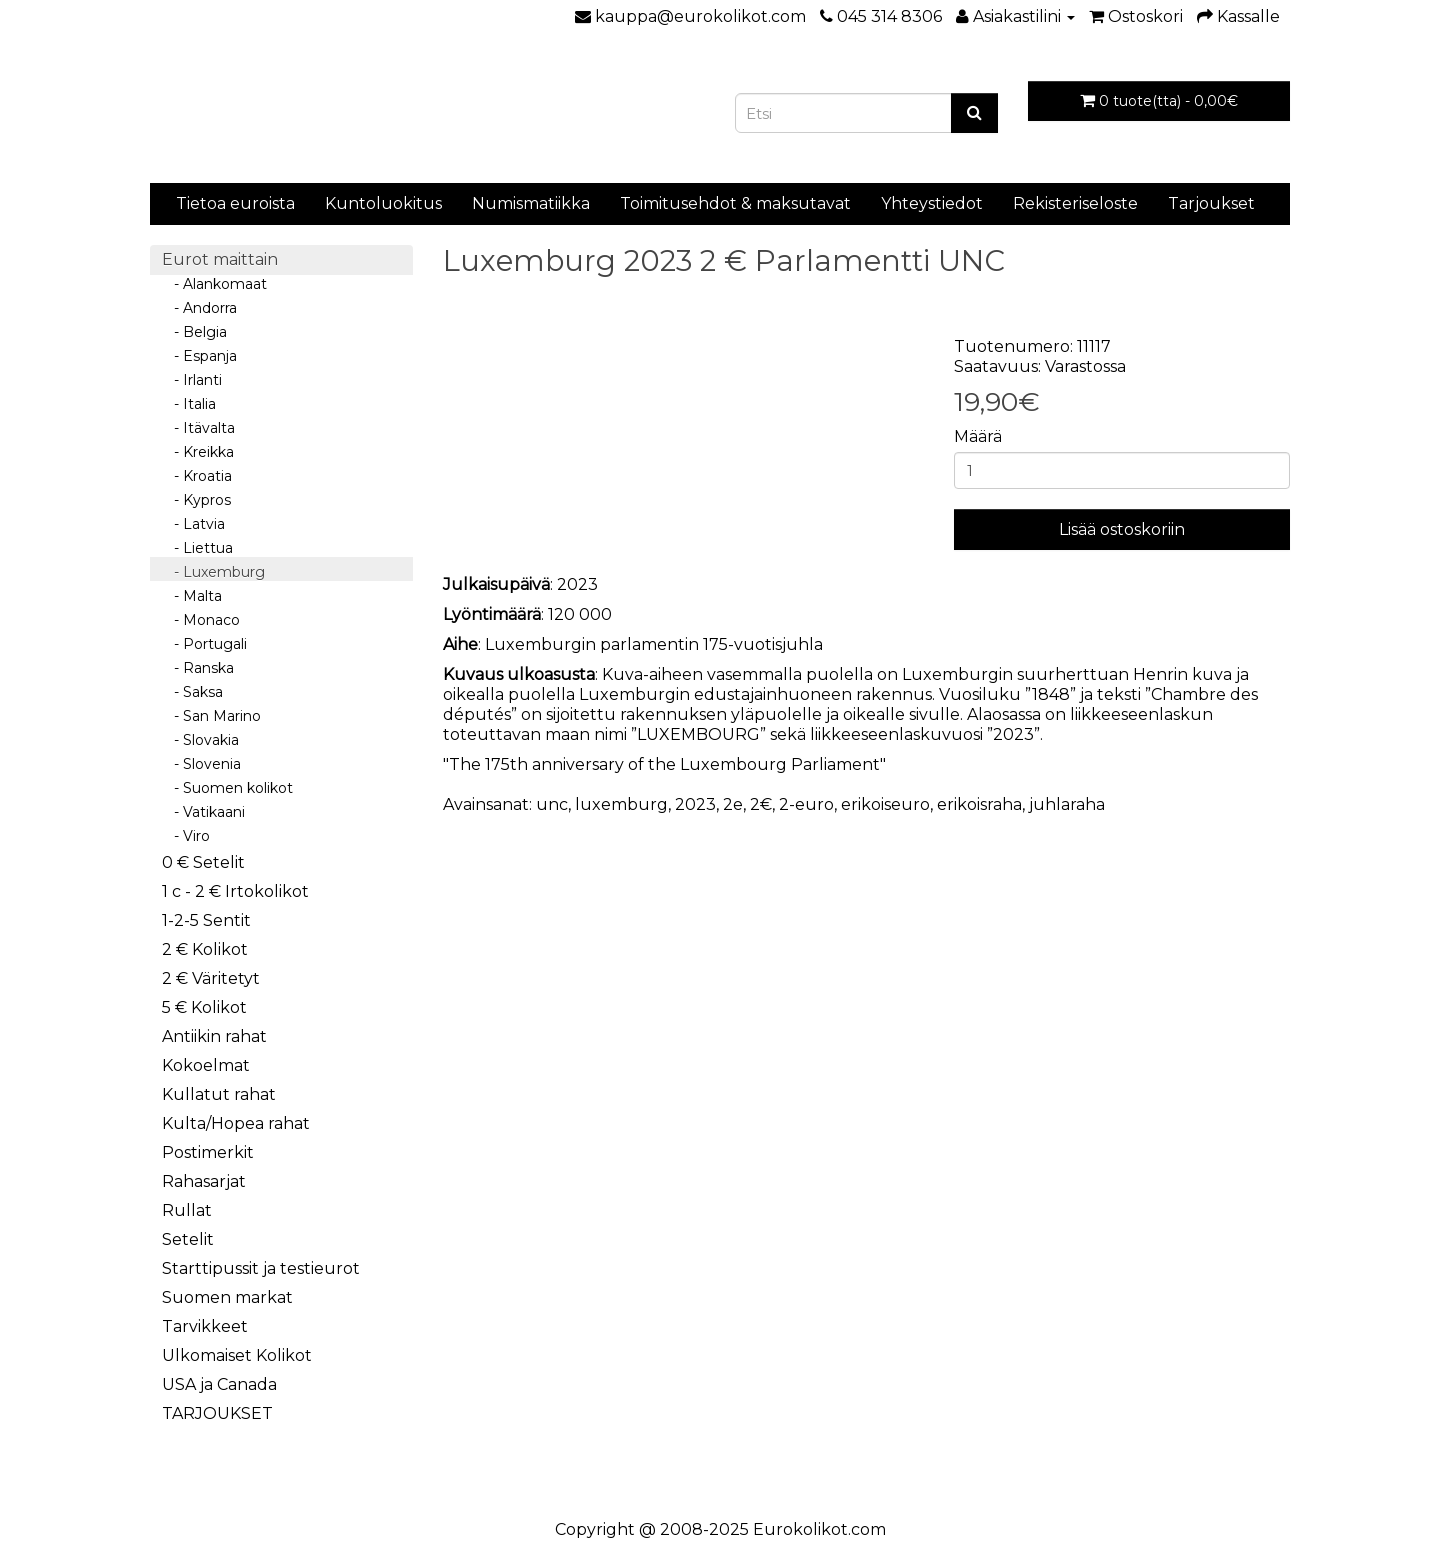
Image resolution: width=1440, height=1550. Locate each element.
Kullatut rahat (219, 1094)
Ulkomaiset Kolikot (237, 1355)
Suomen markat (227, 1297)
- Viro (186, 836)
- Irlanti (192, 380)
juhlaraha (1067, 804)
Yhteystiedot (932, 203)
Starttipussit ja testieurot (261, 1268)
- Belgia (194, 332)
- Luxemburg (213, 572)
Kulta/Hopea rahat (236, 1123)
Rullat (187, 1210)
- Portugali (204, 644)
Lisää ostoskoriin (1122, 529)
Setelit (188, 1239)
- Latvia (193, 524)
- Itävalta (198, 428)
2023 (695, 804)
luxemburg (621, 804)
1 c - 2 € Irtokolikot (235, 891)
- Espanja (199, 356)
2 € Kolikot (205, 949)
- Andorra (199, 308)
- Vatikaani (203, 812)
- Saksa (192, 692)
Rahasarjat (204, 1181)
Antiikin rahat (214, 1036)
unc (552, 804)
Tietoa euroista (235, 203)
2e (733, 804)
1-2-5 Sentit (206, 920)
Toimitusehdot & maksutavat (735, 203)
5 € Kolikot (204, 1007)
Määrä (978, 436)
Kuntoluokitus (383, 203)
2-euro (806, 804)
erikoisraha (979, 804)
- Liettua (197, 548)
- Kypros (196, 500)
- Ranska (198, 668)
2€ (761, 804)
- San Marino (211, 716)
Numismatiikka (531, 203)
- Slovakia (200, 740)
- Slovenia (201, 764)
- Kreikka (198, 452)
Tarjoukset (1211, 203)
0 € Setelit (203, 862)
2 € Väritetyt (211, 978)
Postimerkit (208, 1152)
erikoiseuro (885, 804)
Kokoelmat (206, 1065)
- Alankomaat (214, 284)
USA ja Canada (219, 1384)
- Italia (189, 404)
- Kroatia (197, 476)
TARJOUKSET (217, 1413)
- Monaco (201, 620)
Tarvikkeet (205, 1326)
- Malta (192, 596)
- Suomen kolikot (227, 788)
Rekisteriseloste (1075, 203)
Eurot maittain (220, 259)
